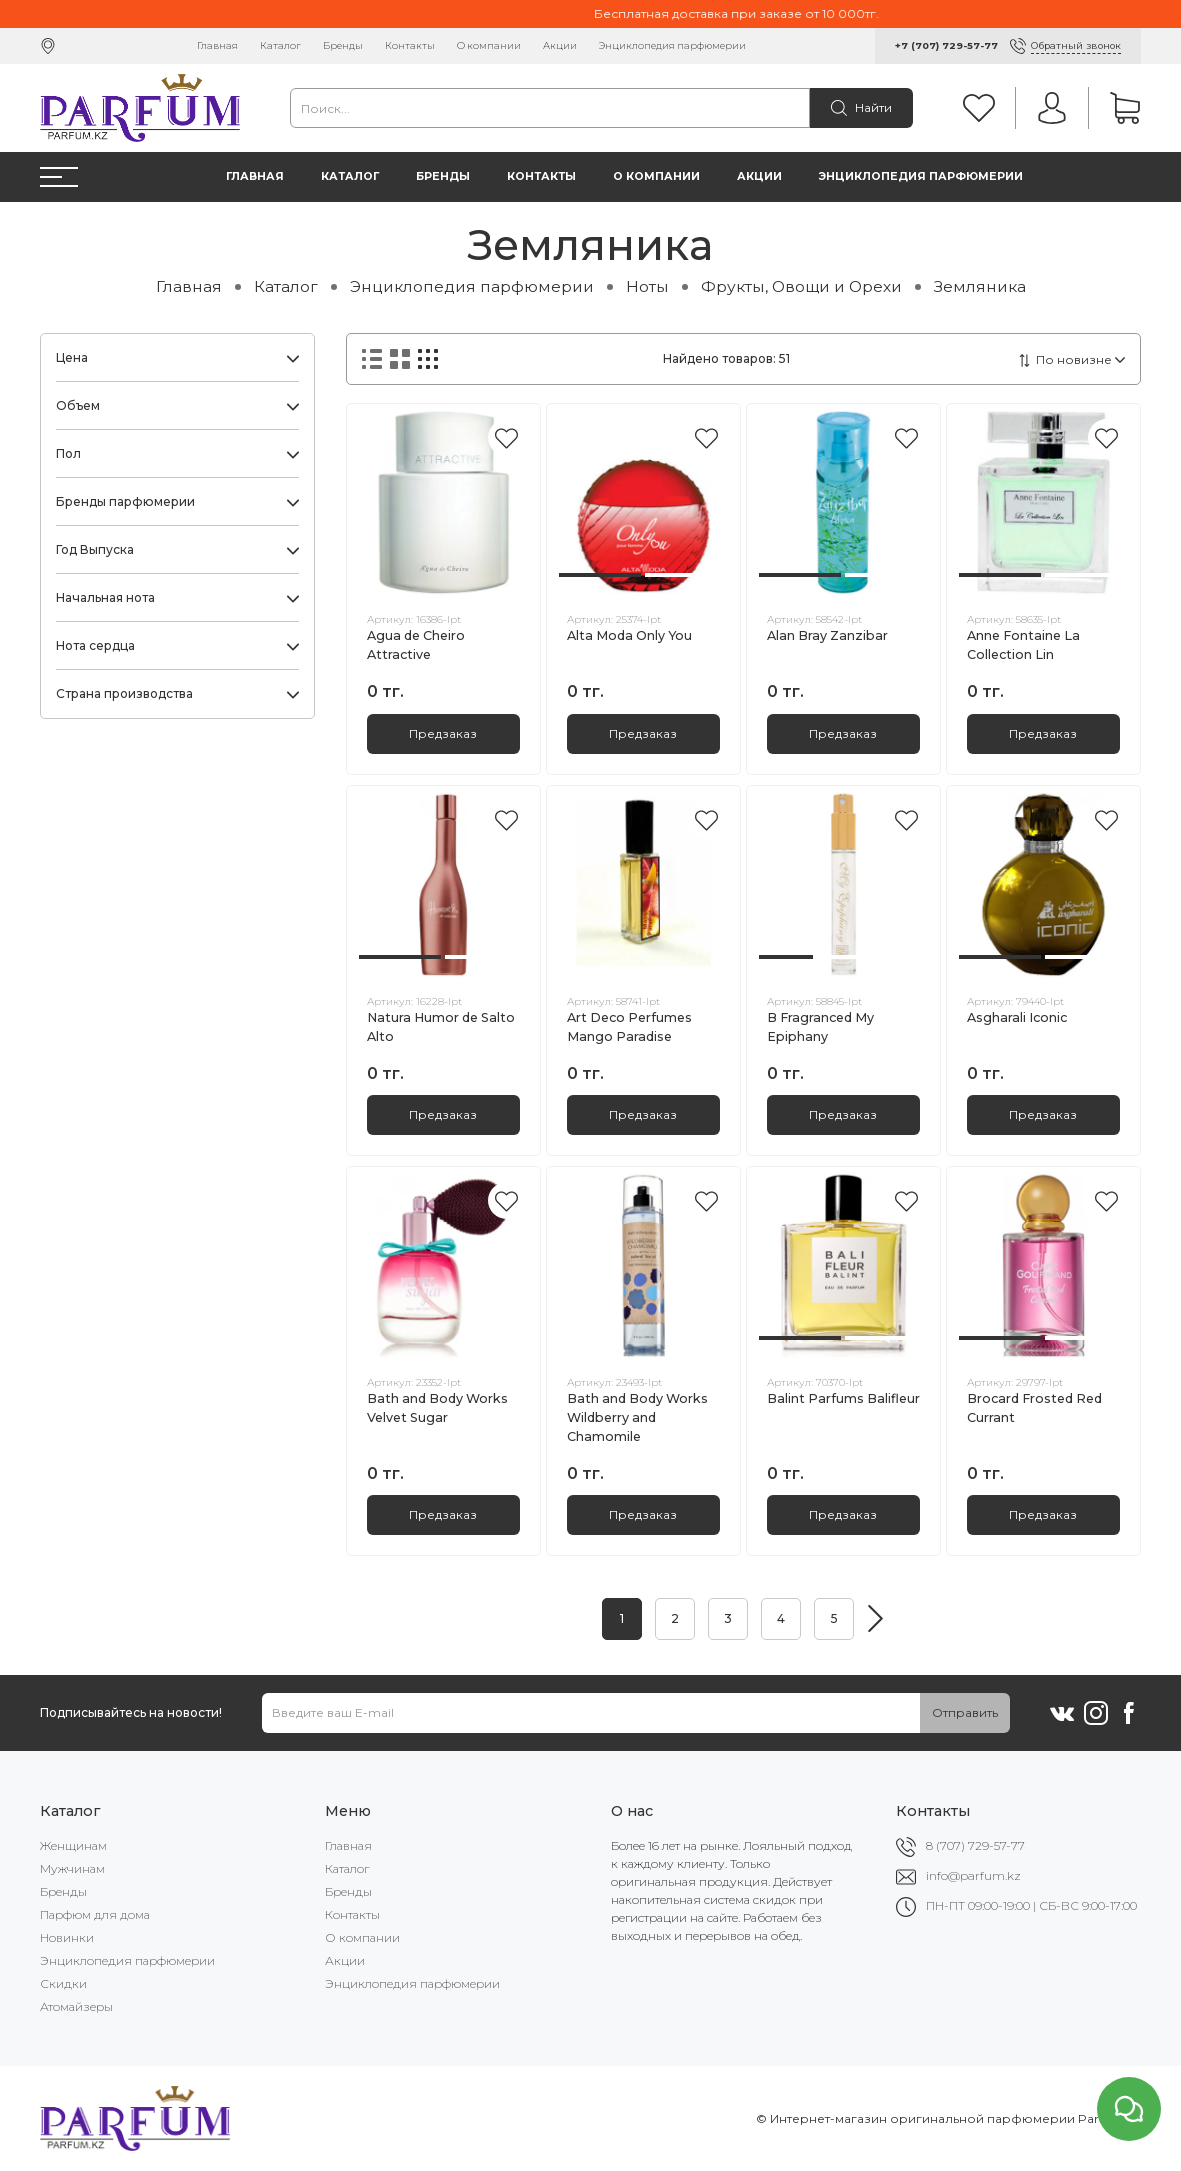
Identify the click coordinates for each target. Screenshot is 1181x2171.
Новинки (67, 1937)
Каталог (280, 45)
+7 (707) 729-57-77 (946, 45)
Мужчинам (72, 1868)
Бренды (343, 45)
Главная (217, 45)
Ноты (647, 286)
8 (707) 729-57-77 (975, 1845)
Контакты (410, 45)
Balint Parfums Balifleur (843, 1398)
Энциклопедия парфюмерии (672, 45)
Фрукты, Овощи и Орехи (801, 286)
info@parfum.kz (973, 1875)
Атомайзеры (76, 2006)
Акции (560, 45)
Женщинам (73, 1845)
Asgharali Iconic (1017, 1017)
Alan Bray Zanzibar (827, 635)
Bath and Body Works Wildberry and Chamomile (637, 1417)
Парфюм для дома (95, 1914)
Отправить (965, 1712)
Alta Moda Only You (629, 635)
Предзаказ (443, 733)
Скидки (63, 1983)
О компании (489, 45)
